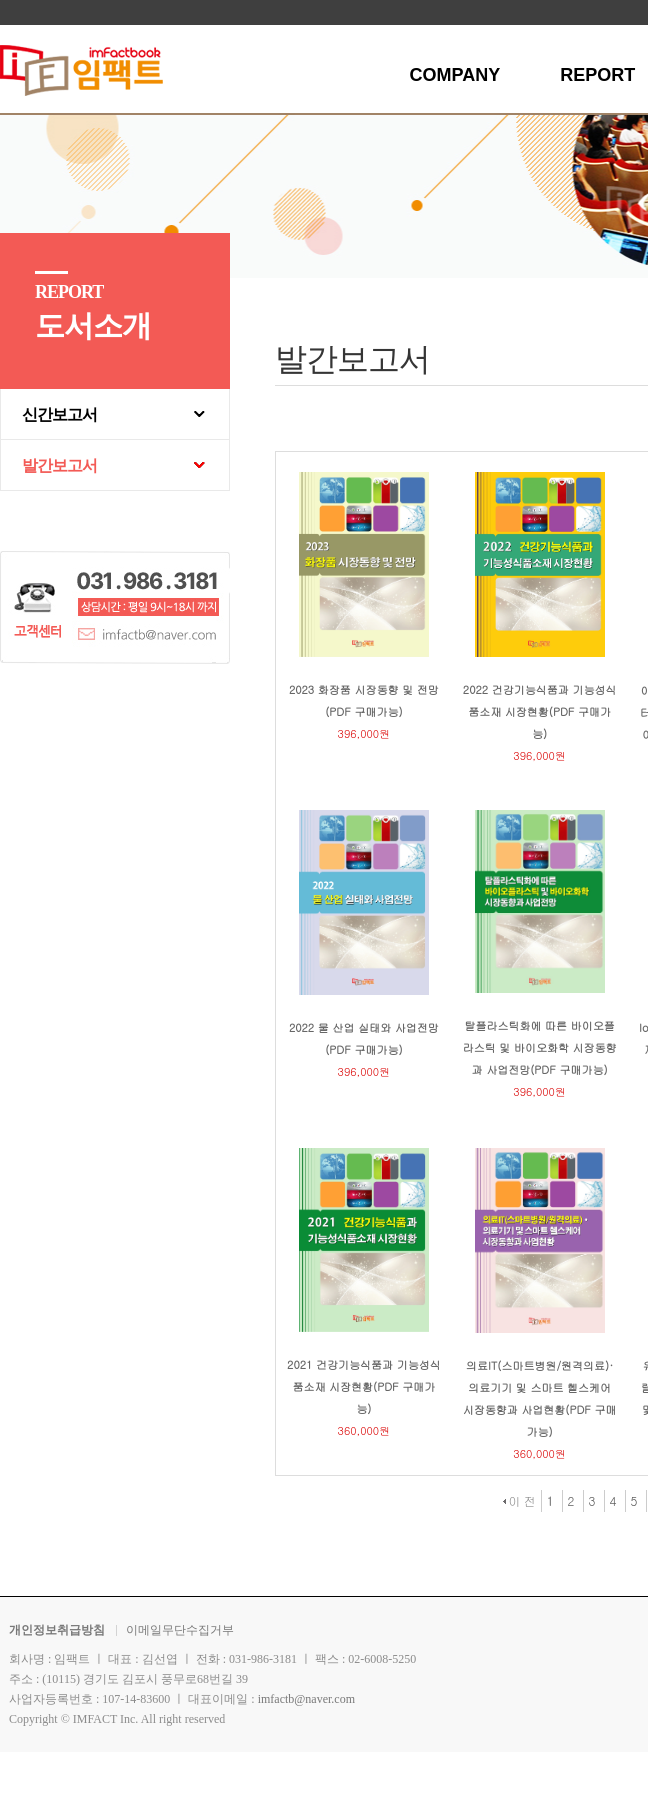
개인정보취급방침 (57, 1630)
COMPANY (455, 75)
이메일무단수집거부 (180, 1630)
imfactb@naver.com (306, 1699)
